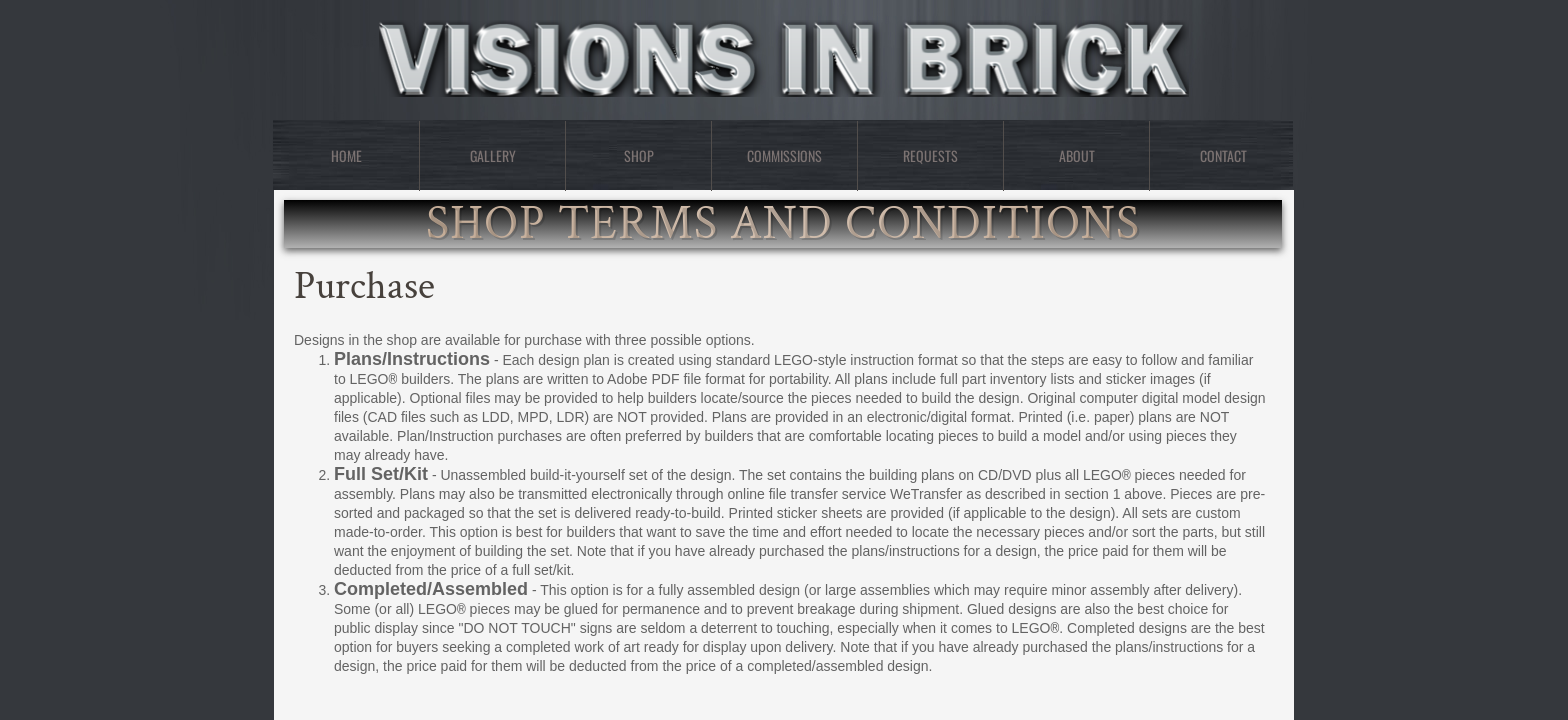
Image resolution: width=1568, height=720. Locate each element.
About (1077, 155)
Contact (1223, 155)
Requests (930, 155)
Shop (639, 155)
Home (346, 155)
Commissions (784, 155)
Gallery (493, 155)
